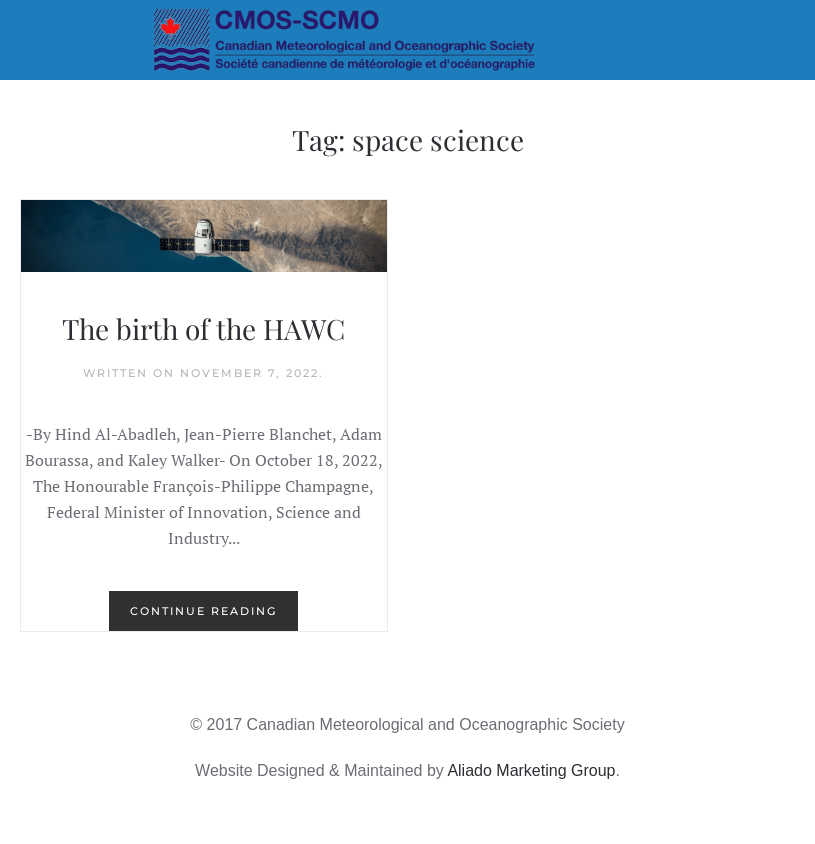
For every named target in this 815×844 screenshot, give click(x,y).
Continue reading (203, 611)
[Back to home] (407, 40)
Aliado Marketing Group (531, 770)
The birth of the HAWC (203, 328)
